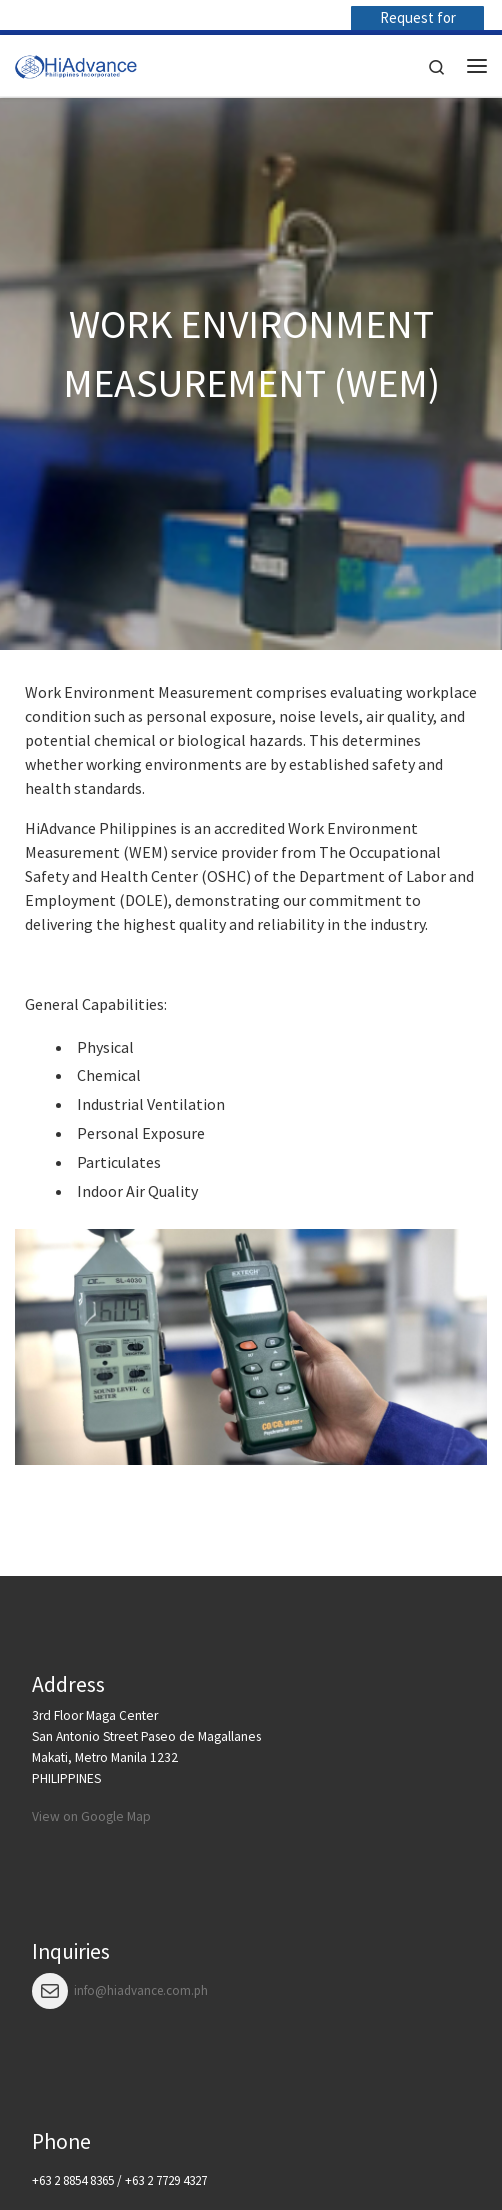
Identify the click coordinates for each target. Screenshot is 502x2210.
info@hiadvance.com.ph (141, 1990)
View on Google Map (91, 1816)
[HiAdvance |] (76, 63)
